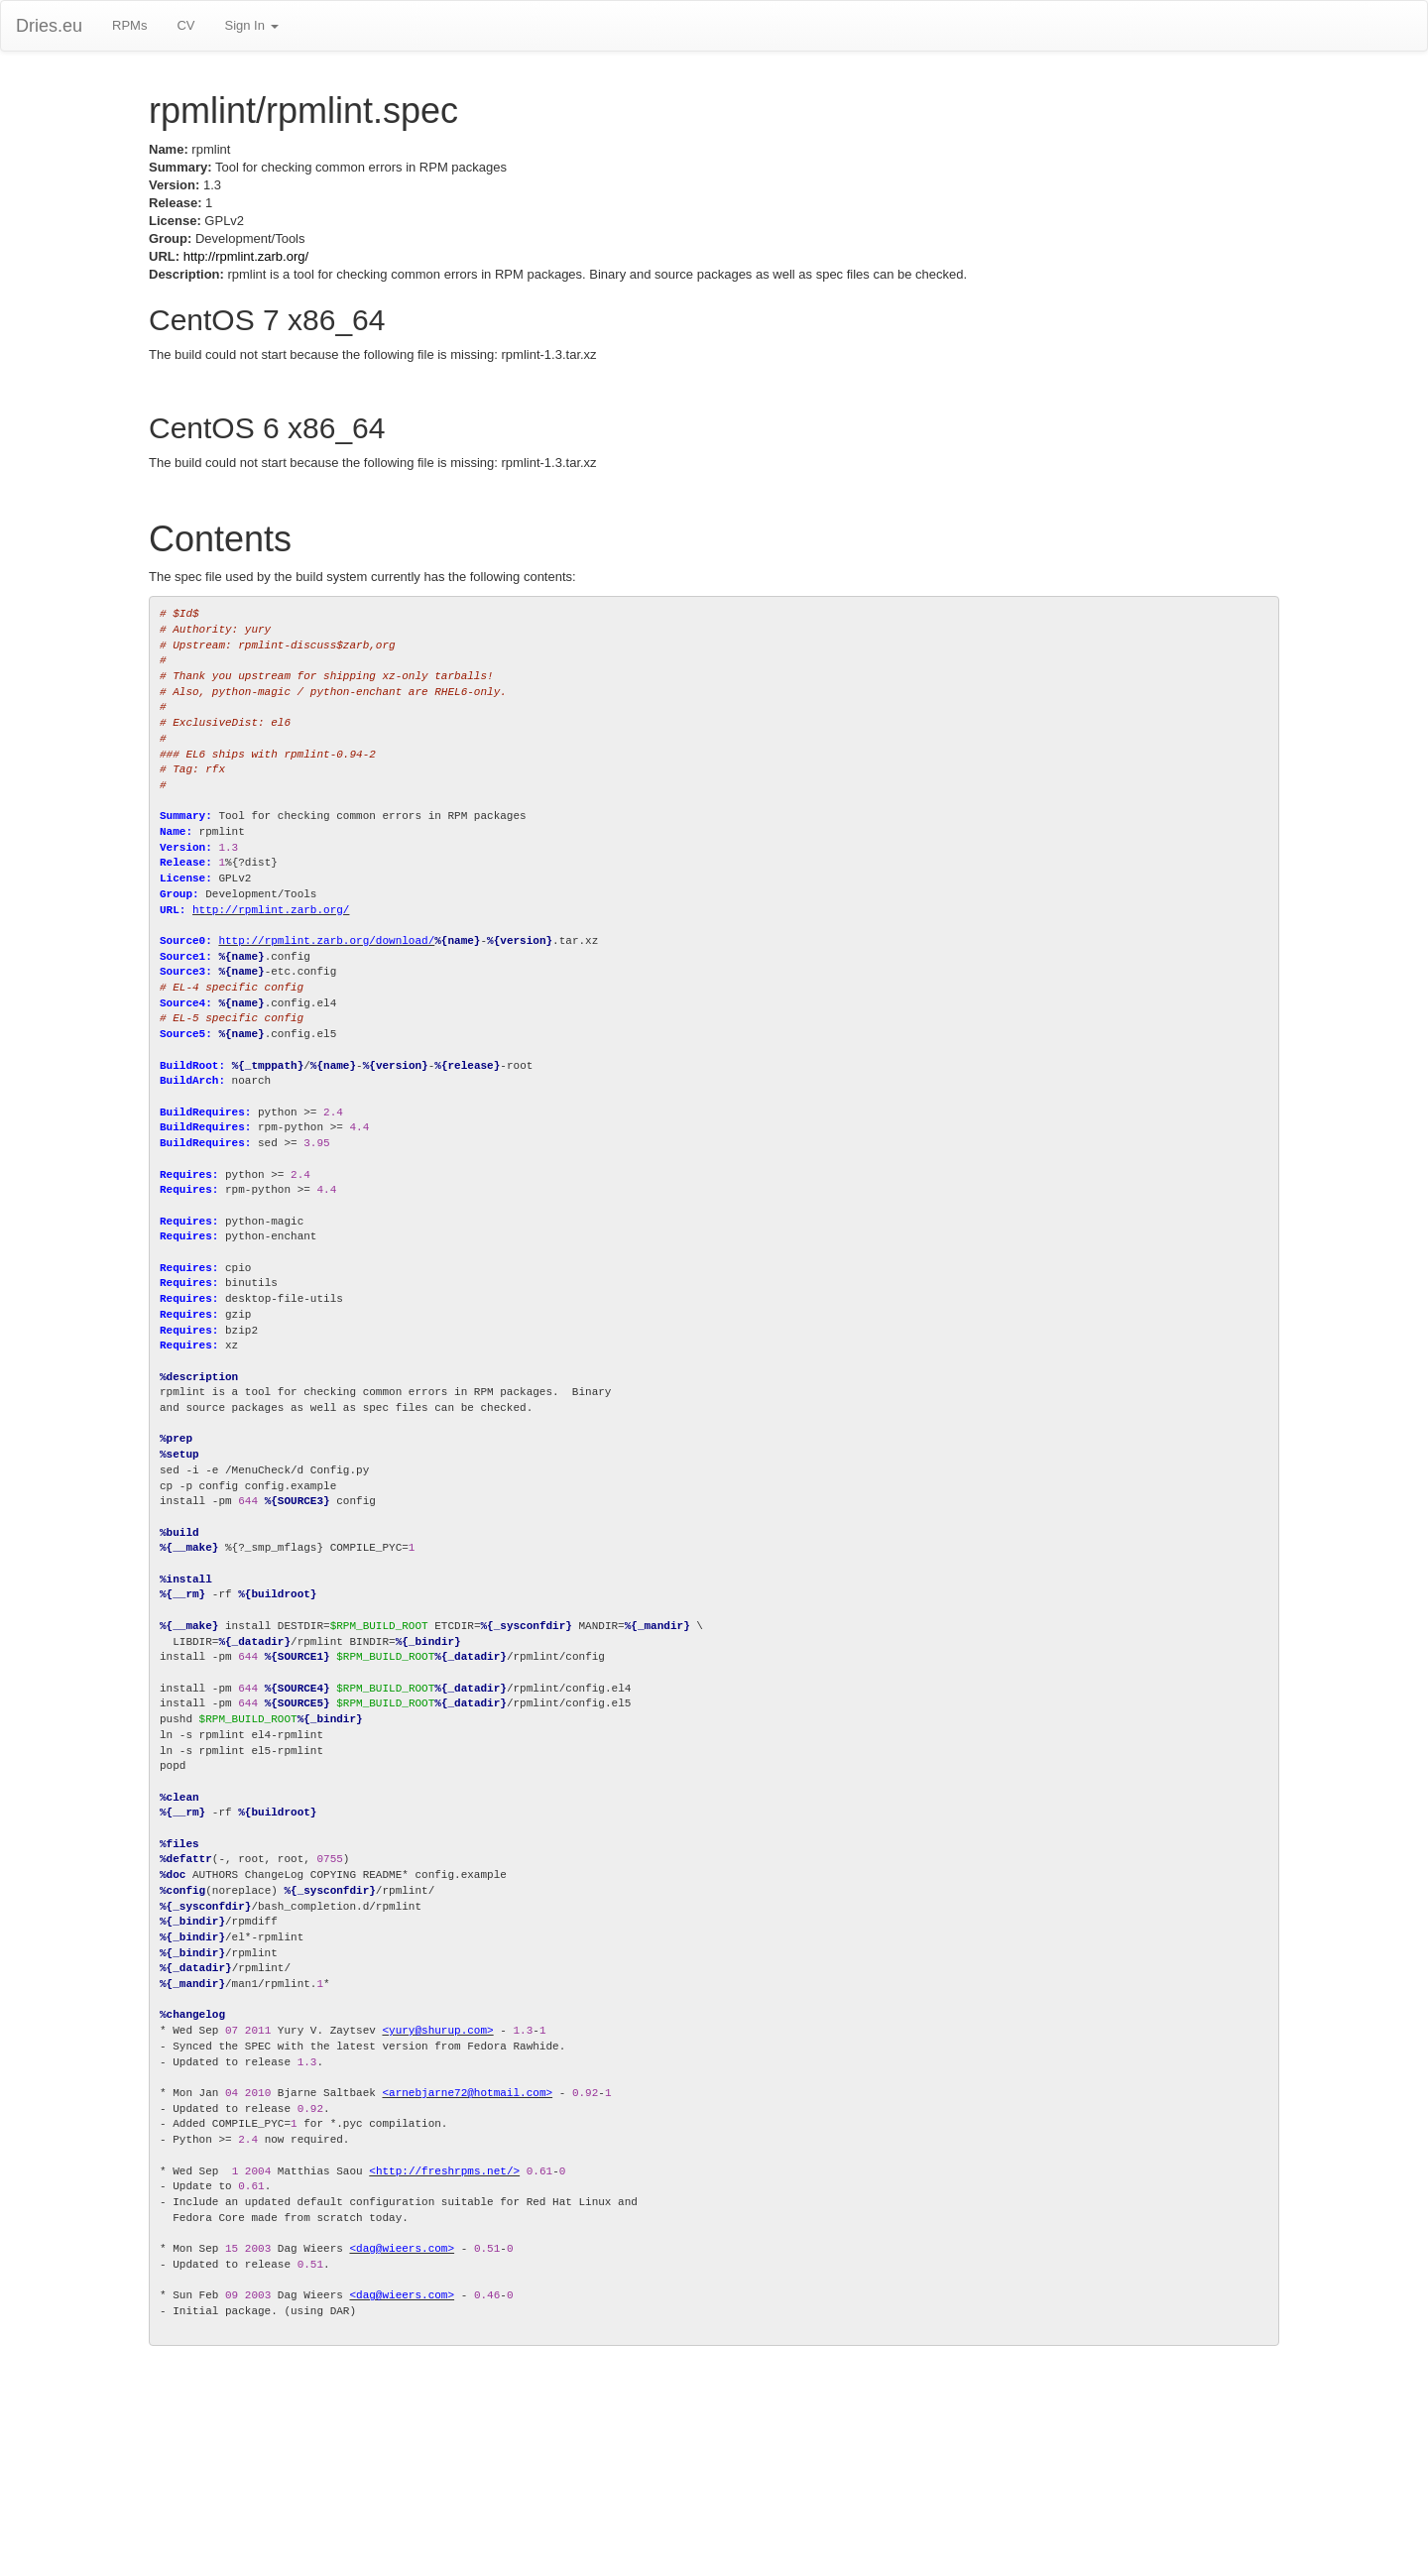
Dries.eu (49, 26)
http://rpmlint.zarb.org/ (245, 256)
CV (185, 25)
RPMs (129, 25)
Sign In (251, 25)
